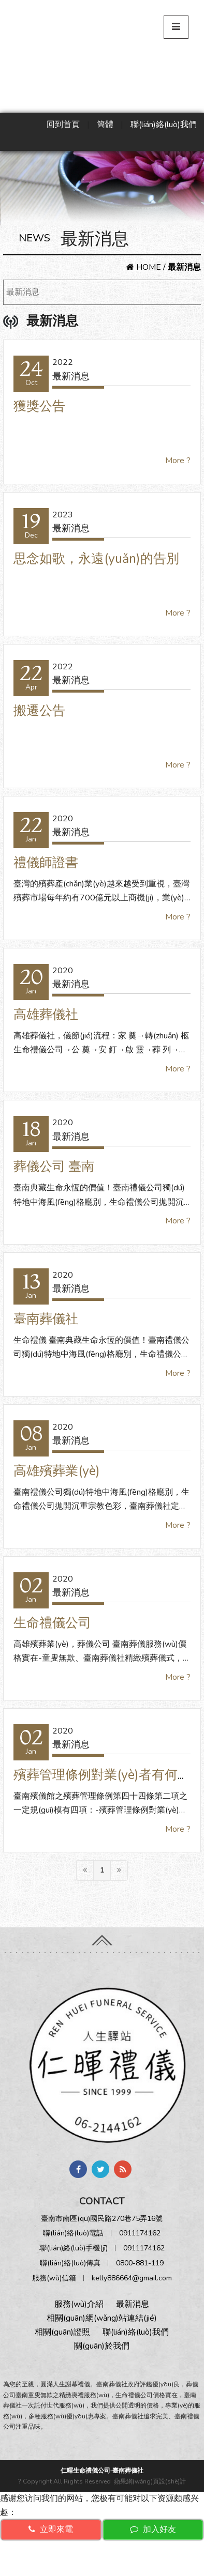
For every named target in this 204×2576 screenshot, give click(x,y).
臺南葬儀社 (45, 1319)
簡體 (105, 124)
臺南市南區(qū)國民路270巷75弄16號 (102, 2219)
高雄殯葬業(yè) (56, 1471)
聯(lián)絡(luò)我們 (163, 124)
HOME (143, 267)
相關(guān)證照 (62, 2332)
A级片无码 (19, 2554)
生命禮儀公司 (52, 1623)
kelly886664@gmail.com (132, 2278)
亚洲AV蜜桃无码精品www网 (94, 2554)
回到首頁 (63, 124)
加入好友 (153, 2529)
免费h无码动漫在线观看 (53, 2568)
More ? (178, 460)
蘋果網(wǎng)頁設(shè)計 (150, 2481)
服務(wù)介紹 (79, 2304)
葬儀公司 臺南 (53, 1166)
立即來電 (50, 2529)
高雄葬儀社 (45, 1014)
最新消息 (22, 292)
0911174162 (140, 2233)
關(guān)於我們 (101, 2346)
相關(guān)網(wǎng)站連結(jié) (102, 2318)
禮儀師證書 (45, 862)
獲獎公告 (39, 406)
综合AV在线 (121, 2568)
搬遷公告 (39, 710)
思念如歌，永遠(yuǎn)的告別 (96, 559)
